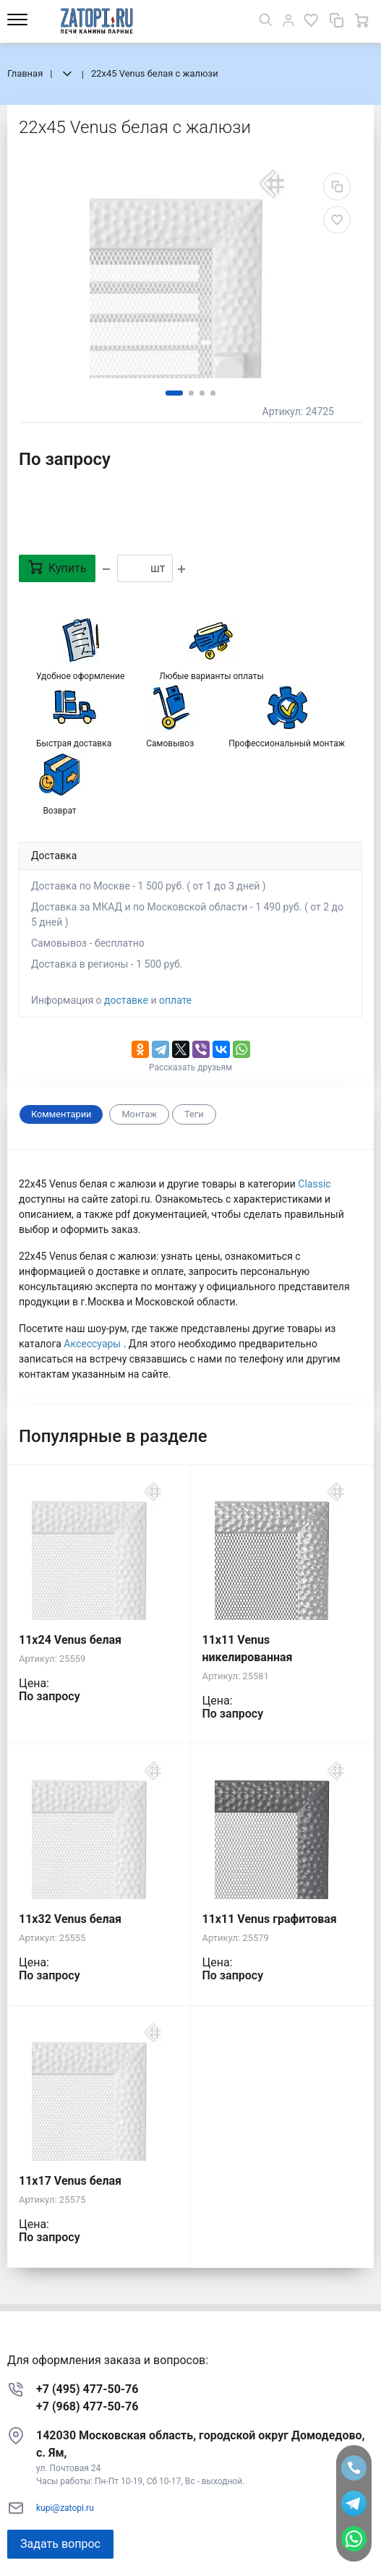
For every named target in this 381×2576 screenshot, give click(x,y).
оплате (175, 1000)
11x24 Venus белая (70, 1640)
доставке (126, 1000)
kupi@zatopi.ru (65, 2508)
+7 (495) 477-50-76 (87, 2389)
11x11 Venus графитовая (269, 1919)
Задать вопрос (60, 2544)
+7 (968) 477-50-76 (87, 2406)
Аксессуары (93, 1343)
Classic (314, 1184)
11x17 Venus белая (70, 2181)
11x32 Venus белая (70, 1919)
